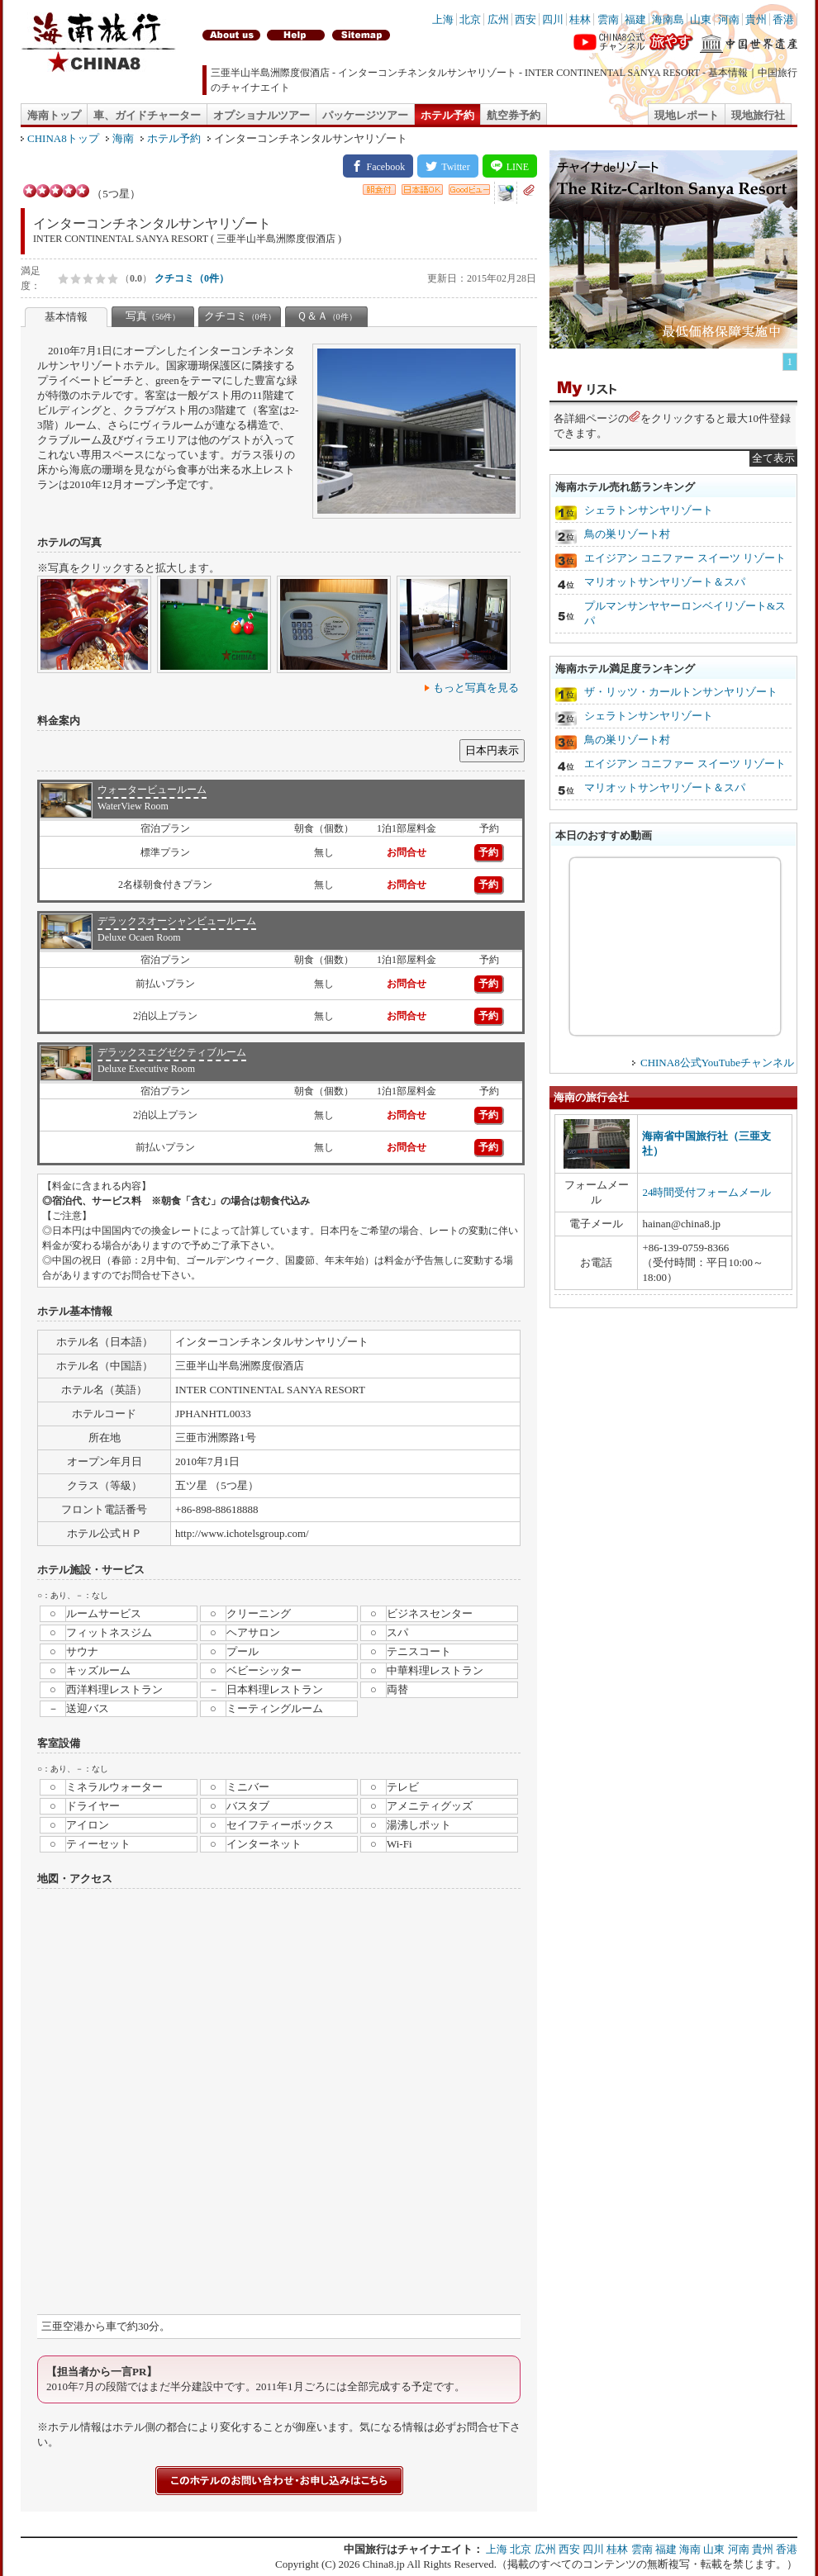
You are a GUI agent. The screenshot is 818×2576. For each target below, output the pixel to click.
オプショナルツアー (261, 115)
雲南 (608, 19)
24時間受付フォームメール (706, 1192)
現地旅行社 (758, 115)
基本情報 (66, 317)
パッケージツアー (365, 115)
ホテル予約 (447, 115)
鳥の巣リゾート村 (627, 534)
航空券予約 (513, 115)
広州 (498, 19)
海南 (123, 138)
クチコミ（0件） (192, 278)
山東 (700, 19)
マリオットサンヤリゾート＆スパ (664, 582)
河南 (729, 19)
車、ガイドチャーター (147, 115)
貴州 (756, 19)
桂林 (580, 19)
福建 (635, 19)
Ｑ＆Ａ (327, 316)
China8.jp (384, 2564)
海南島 (668, 19)
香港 (783, 19)
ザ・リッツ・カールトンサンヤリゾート (681, 692)
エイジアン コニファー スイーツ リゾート (685, 558)
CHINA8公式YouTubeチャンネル (717, 1062)
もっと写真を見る (476, 687)
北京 (470, 19)
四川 (553, 19)
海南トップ (54, 115)
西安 (525, 19)
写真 (153, 316)
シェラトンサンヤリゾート (648, 510)
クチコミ (240, 316)
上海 (443, 19)
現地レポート (686, 115)
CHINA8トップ (63, 138)
